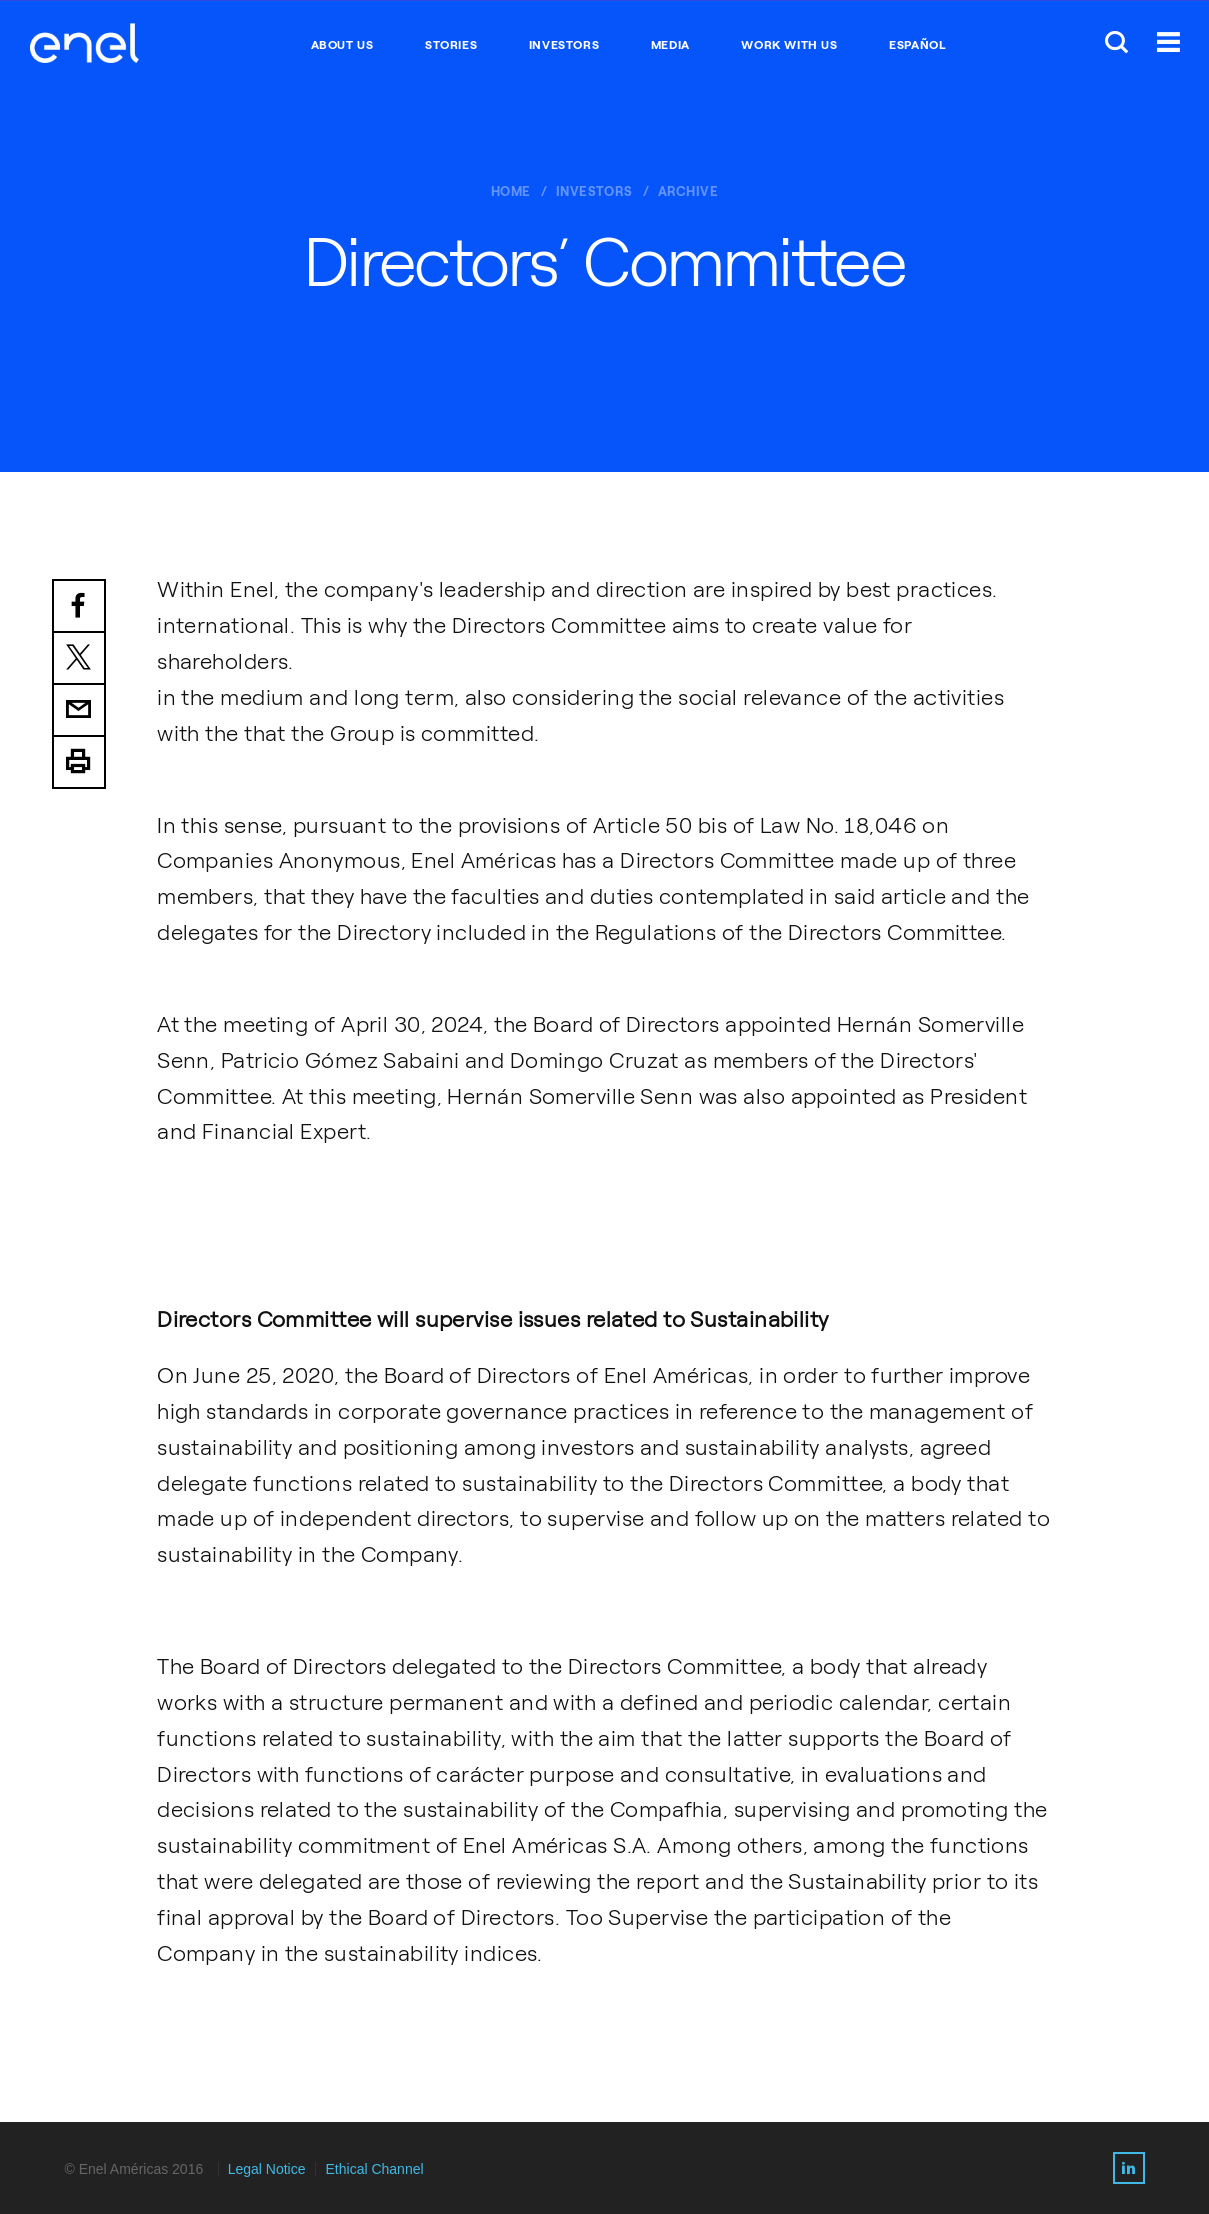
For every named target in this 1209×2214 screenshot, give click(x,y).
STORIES (451, 45)
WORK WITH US (789, 45)
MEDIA (670, 45)
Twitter (79, 659)
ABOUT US (342, 45)
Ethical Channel (375, 2169)
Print (79, 763)
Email (79, 711)
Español (917, 45)
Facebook (79, 606)
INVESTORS (564, 45)
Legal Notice (267, 2169)
